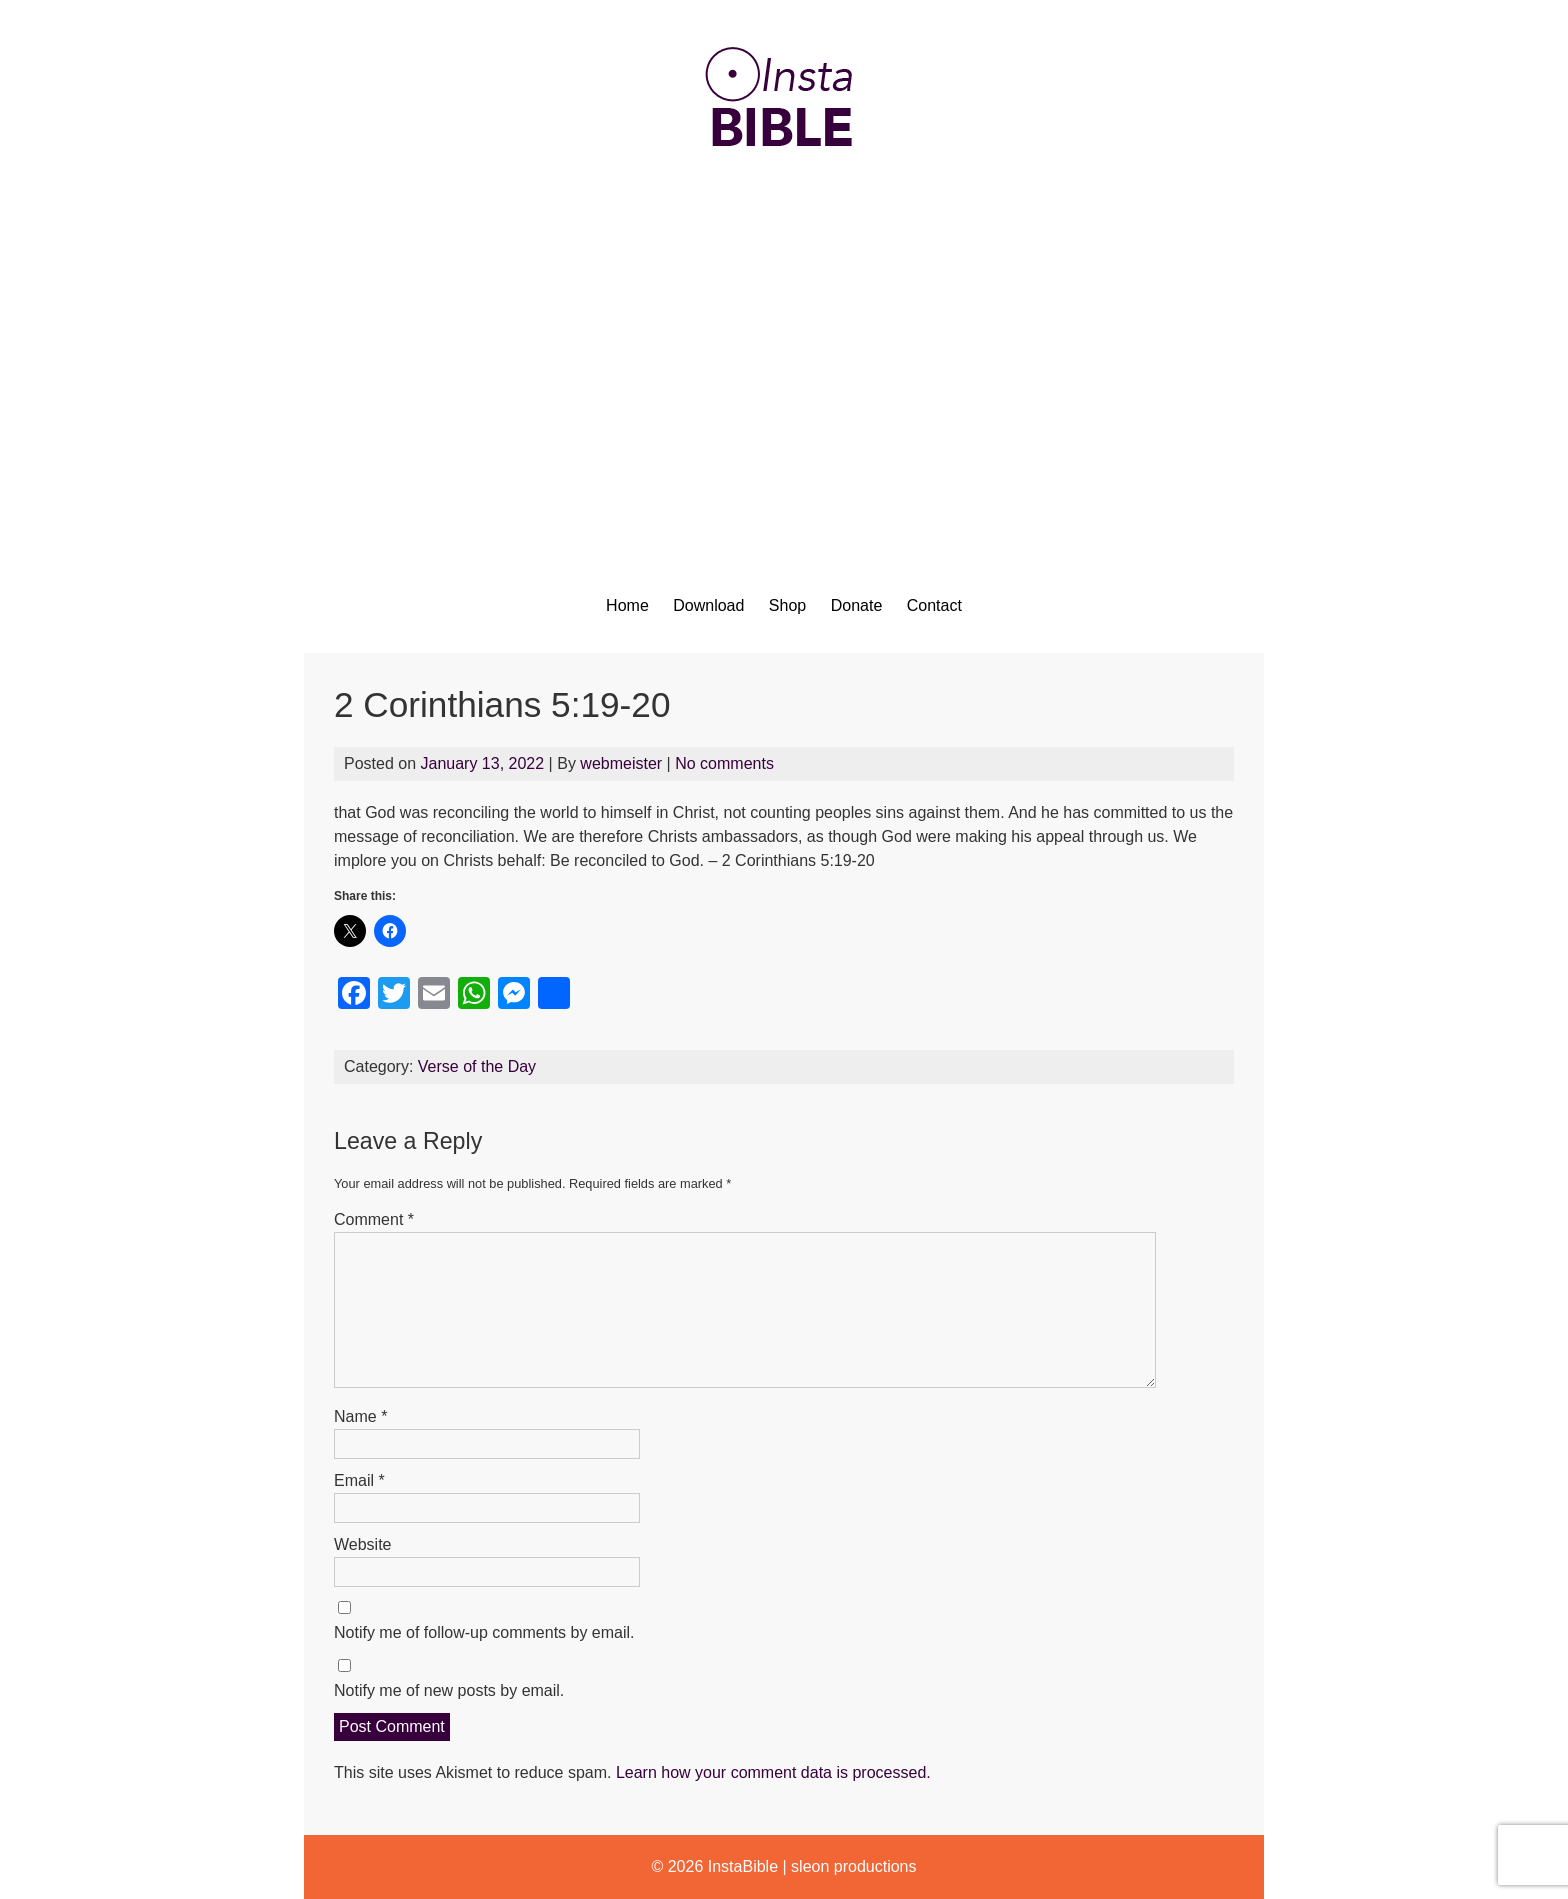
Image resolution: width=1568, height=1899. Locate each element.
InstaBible (743, 1866)
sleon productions (853, 1866)
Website (363, 1544)
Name (360, 1416)
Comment (374, 1219)
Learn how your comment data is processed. (773, 1772)
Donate (857, 605)
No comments (724, 763)
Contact (934, 605)
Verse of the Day (477, 1066)
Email (359, 1480)
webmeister (621, 763)
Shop (787, 605)
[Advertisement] (784, 357)
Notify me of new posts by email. (449, 1690)
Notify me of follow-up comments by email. (484, 1632)
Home (627, 605)
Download (708, 605)
